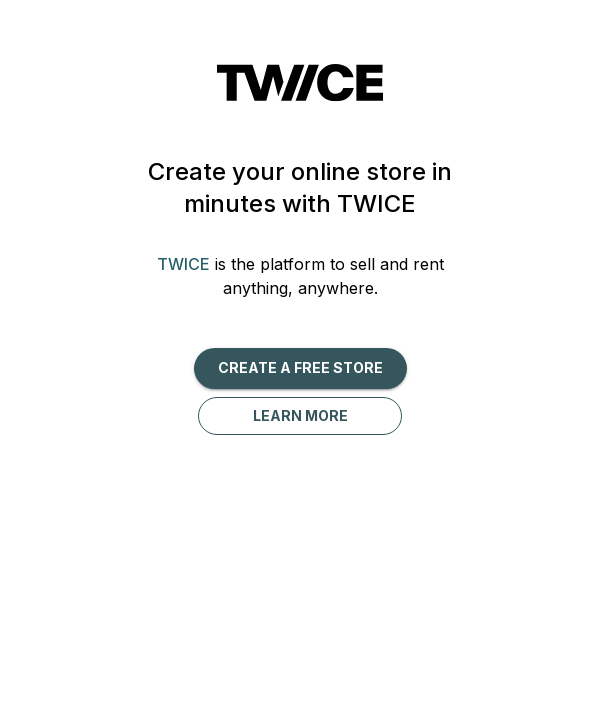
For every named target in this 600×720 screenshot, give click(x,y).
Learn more (300, 415)
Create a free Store (300, 367)
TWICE (183, 264)
